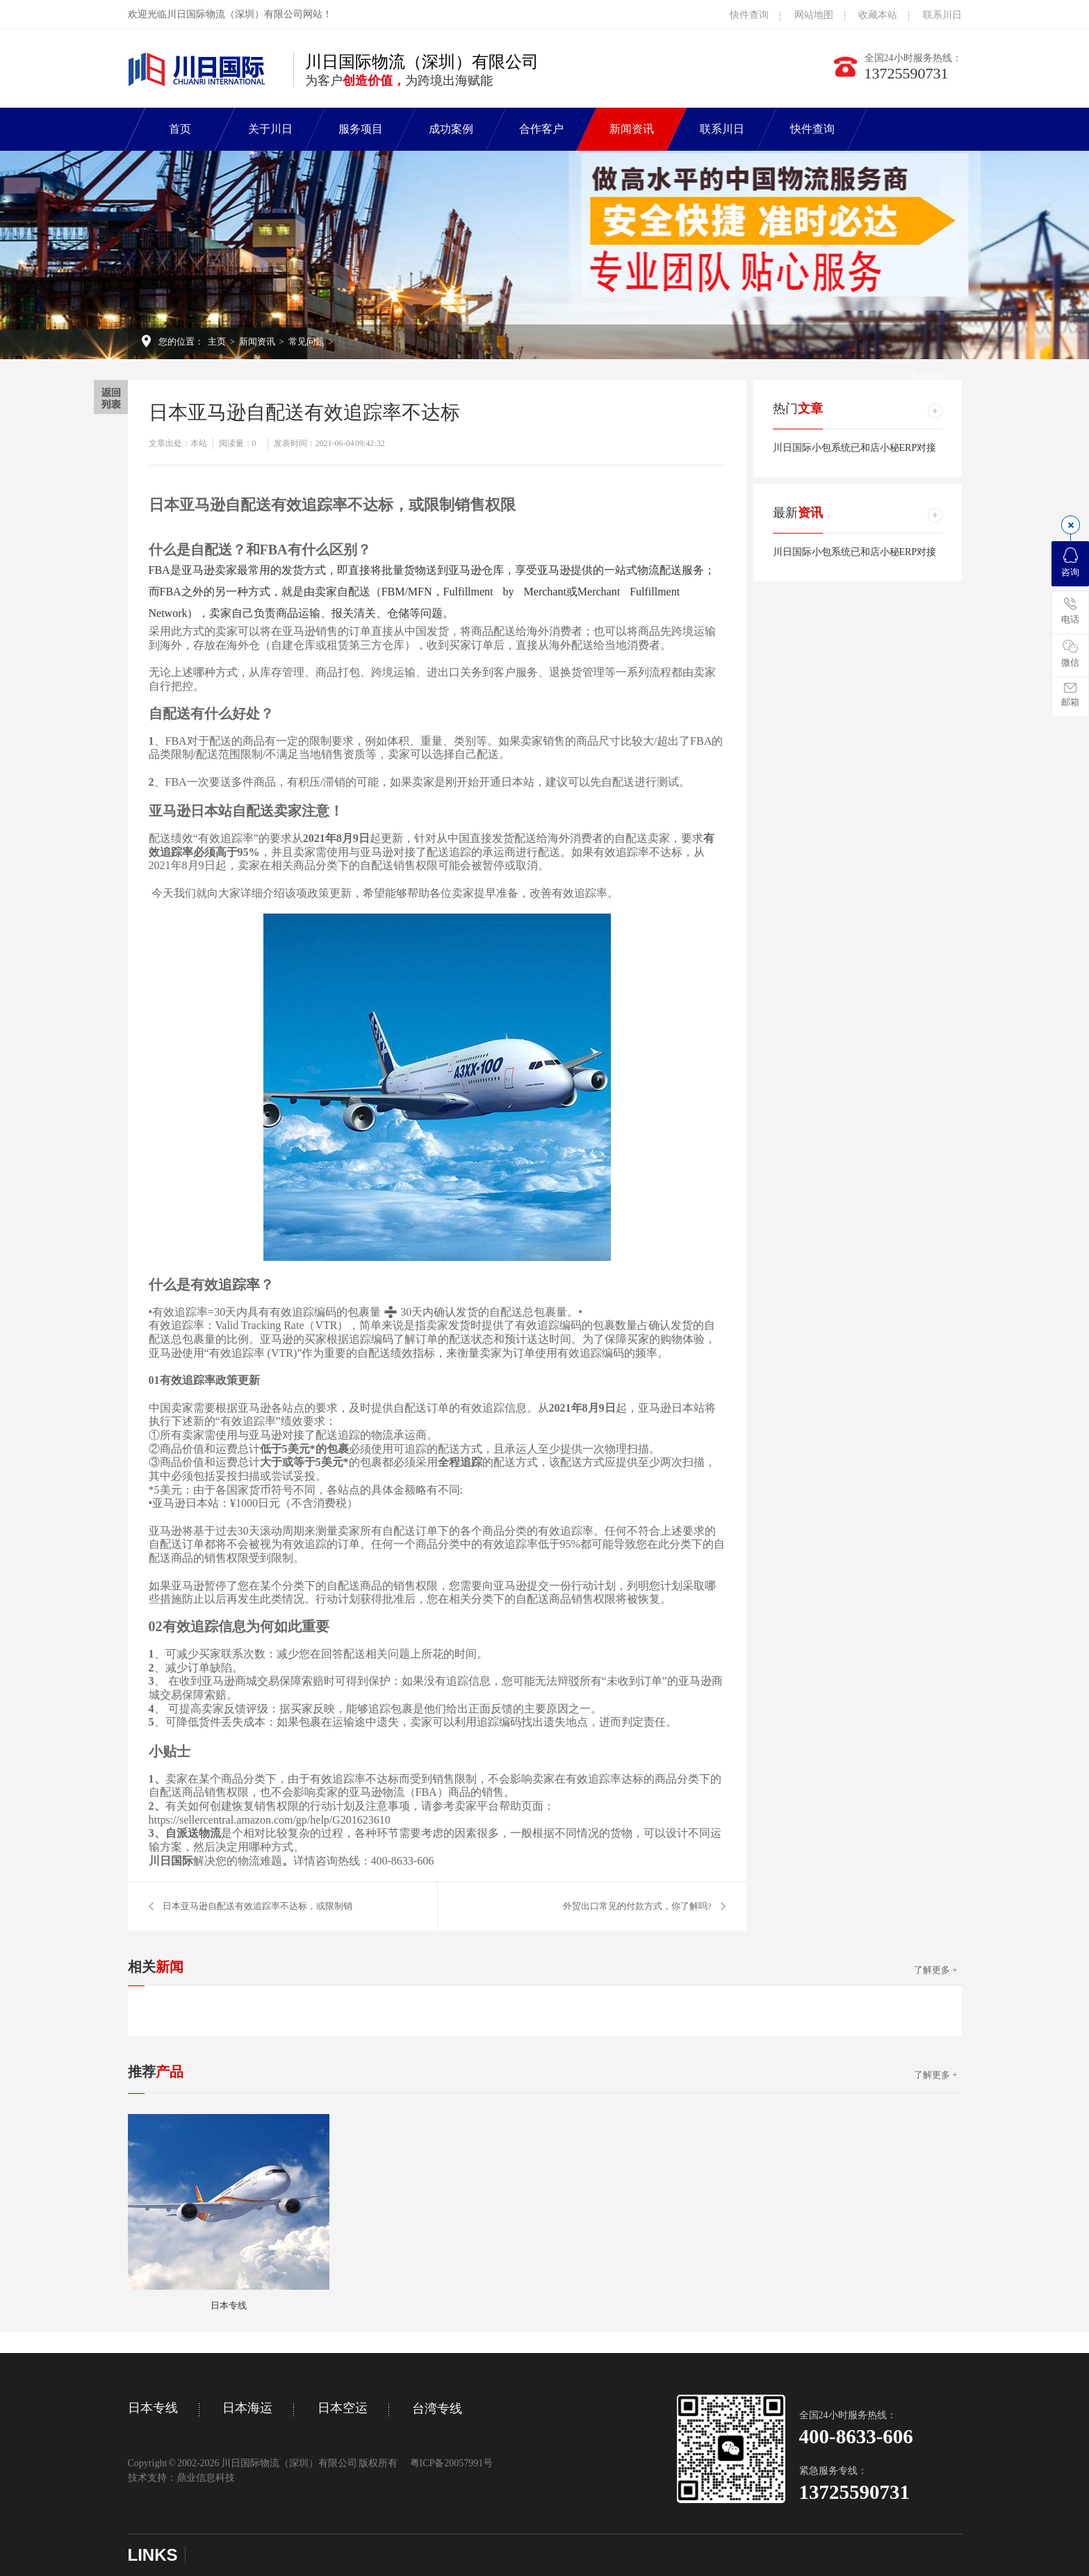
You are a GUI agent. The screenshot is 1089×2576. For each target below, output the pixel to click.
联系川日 (942, 15)
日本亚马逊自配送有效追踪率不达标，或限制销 (257, 1906)
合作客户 (541, 129)
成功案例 (451, 129)
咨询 (1070, 562)
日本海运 (247, 2408)
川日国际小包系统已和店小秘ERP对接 (855, 448)
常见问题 (306, 341)
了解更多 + (936, 1970)
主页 (217, 341)
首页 (180, 129)
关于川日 (270, 129)
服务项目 (360, 129)
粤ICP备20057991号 (451, 2463)
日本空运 (343, 2408)
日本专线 (153, 2408)
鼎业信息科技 (206, 2477)
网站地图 (813, 15)
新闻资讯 (631, 129)
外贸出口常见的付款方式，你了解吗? (637, 1906)
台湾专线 (437, 2409)
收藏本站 (877, 15)
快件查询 (749, 15)
